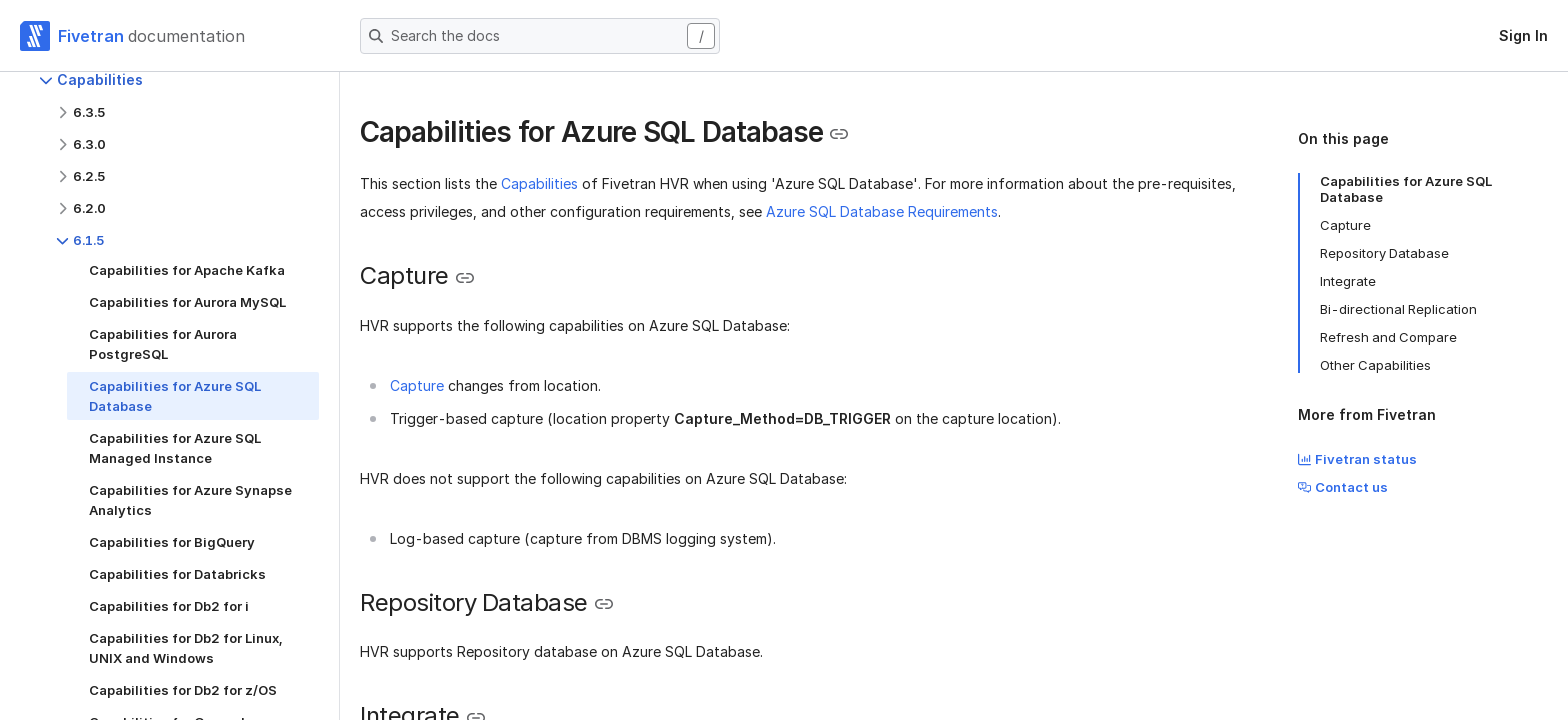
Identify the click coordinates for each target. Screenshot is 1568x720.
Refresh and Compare (1388, 337)
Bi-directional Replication (1398, 309)
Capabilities (539, 183)
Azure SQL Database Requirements (882, 211)
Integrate (1348, 281)
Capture (417, 385)
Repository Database (1384, 253)
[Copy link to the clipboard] (839, 134)
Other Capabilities (1375, 365)
